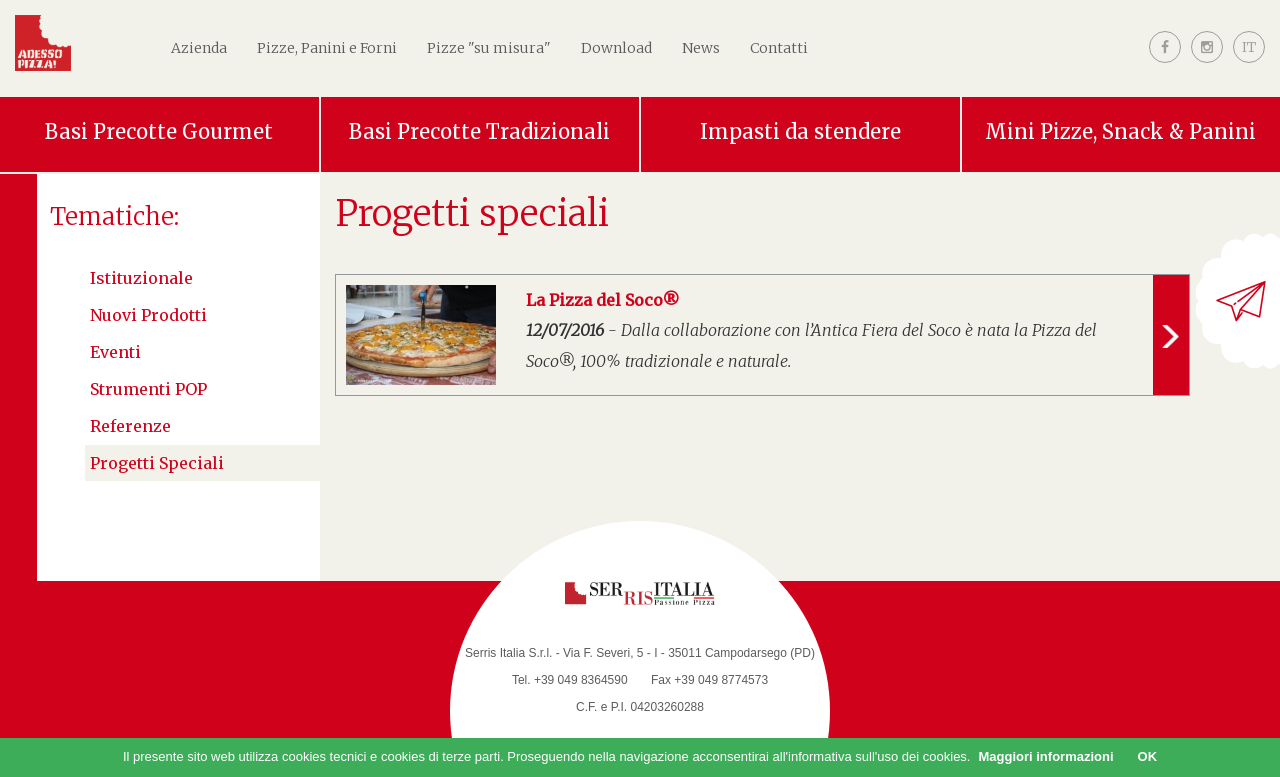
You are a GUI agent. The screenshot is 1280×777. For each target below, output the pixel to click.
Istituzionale (141, 278)
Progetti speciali (157, 463)
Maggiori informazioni (1045, 756)
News (701, 48)
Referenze (130, 426)
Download (616, 48)
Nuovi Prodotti (148, 315)
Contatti (779, 48)
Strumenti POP (148, 389)
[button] (1249, 63)
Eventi (115, 352)
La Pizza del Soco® (603, 300)
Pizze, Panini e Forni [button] (327, 48)
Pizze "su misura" (489, 48)
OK (1148, 756)
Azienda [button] (199, 48)
